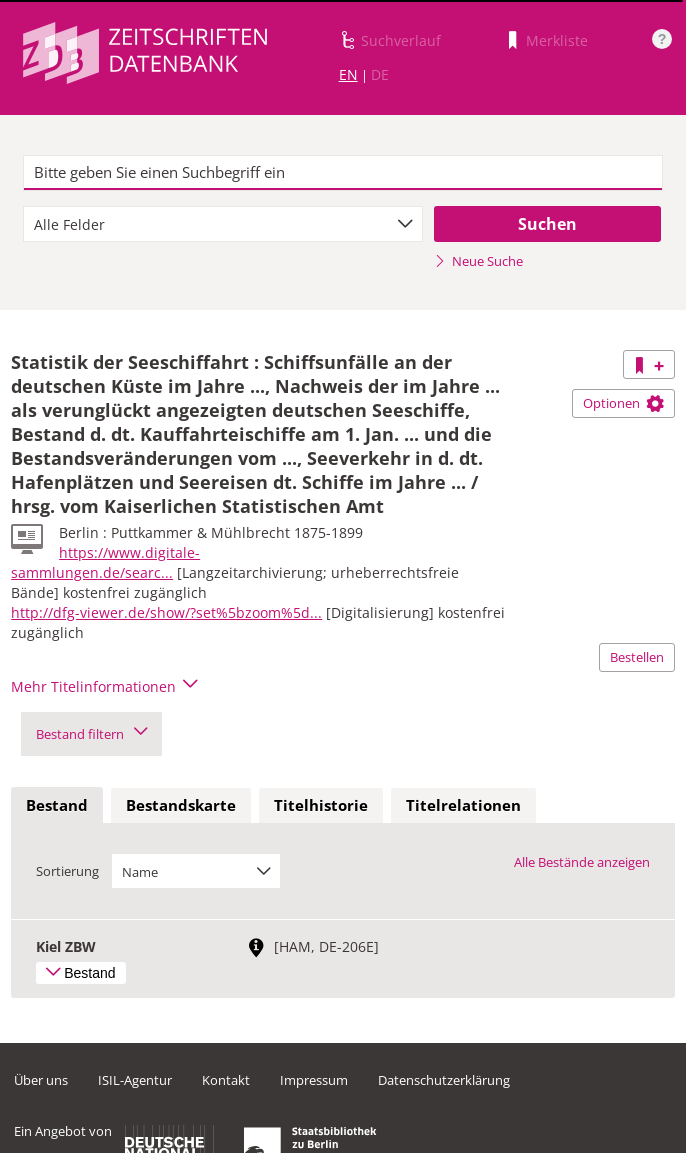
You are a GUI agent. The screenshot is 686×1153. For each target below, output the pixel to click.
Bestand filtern (91, 734)
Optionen (623, 403)
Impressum (314, 1080)
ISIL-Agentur (135, 1080)
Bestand (57, 805)
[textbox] (342, 173)
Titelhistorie (321, 805)
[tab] (57, 806)
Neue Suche (478, 261)
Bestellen (637, 657)
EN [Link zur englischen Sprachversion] (348, 74)
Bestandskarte (181, 805)
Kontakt (226, 1080)
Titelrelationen (463, 805)
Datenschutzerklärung (444, 1080)
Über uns (41, 1080)
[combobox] (223, 224)
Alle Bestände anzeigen (582, 862)
